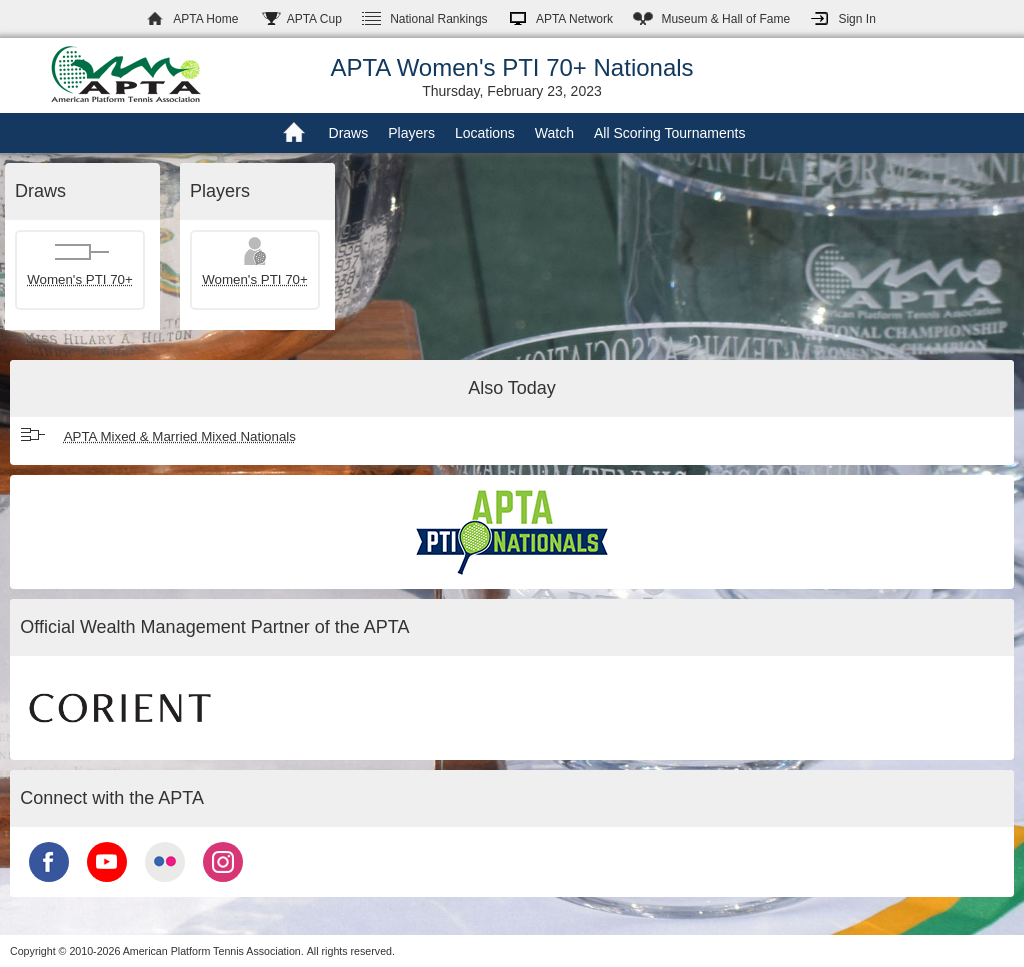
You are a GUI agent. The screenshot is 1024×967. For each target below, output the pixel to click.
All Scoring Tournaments (669, 133)
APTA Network (574, 19)
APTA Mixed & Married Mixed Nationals (180, 436)
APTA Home (205, 19)
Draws (349, 133)
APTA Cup (314, 19)
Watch (554, 133)
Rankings (438, 19)
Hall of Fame (725, 19)
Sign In (856, 19)
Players (411, 133)
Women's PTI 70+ (80, 279)
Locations (485, 133)
